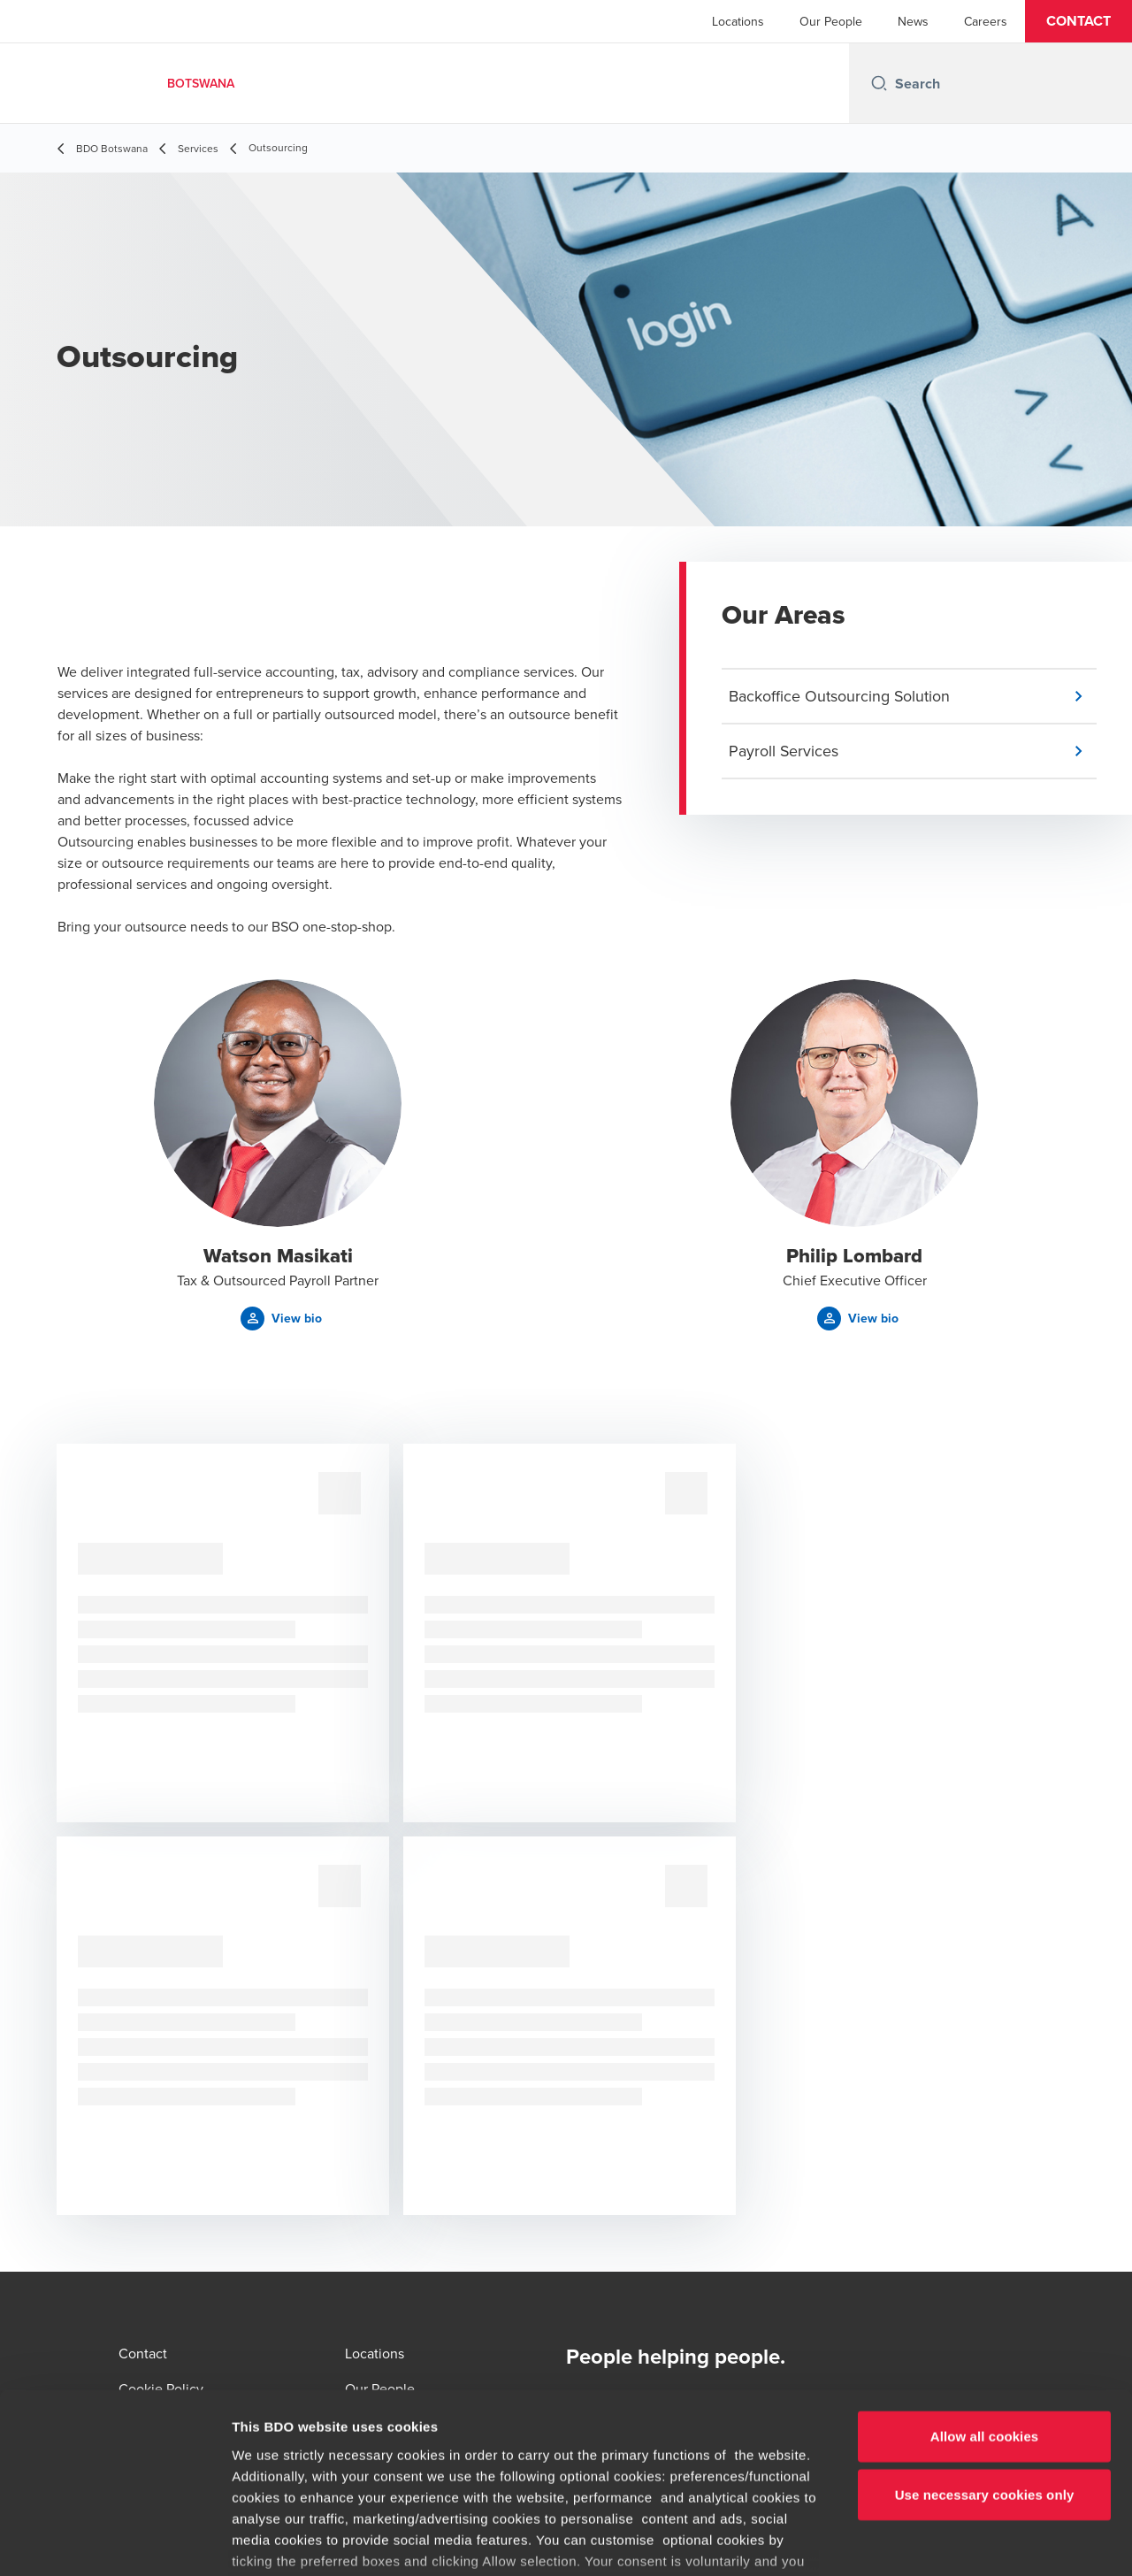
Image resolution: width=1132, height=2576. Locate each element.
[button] (1078, 21)
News (913, 21)
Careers (985, 21)
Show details (928, 2541)
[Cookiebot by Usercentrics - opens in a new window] (114, 2541)
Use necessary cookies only (985, 2363)
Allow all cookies (984, 2305)
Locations (738, 21)
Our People (830, 21)
